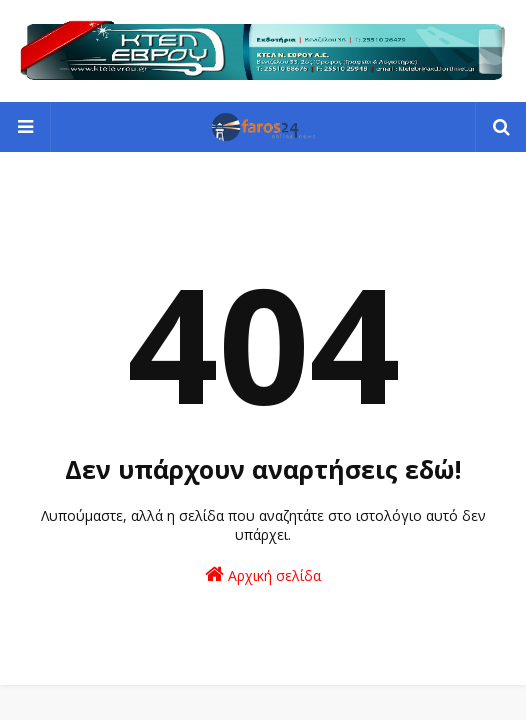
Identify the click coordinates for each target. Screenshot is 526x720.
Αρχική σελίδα (263, 574)
